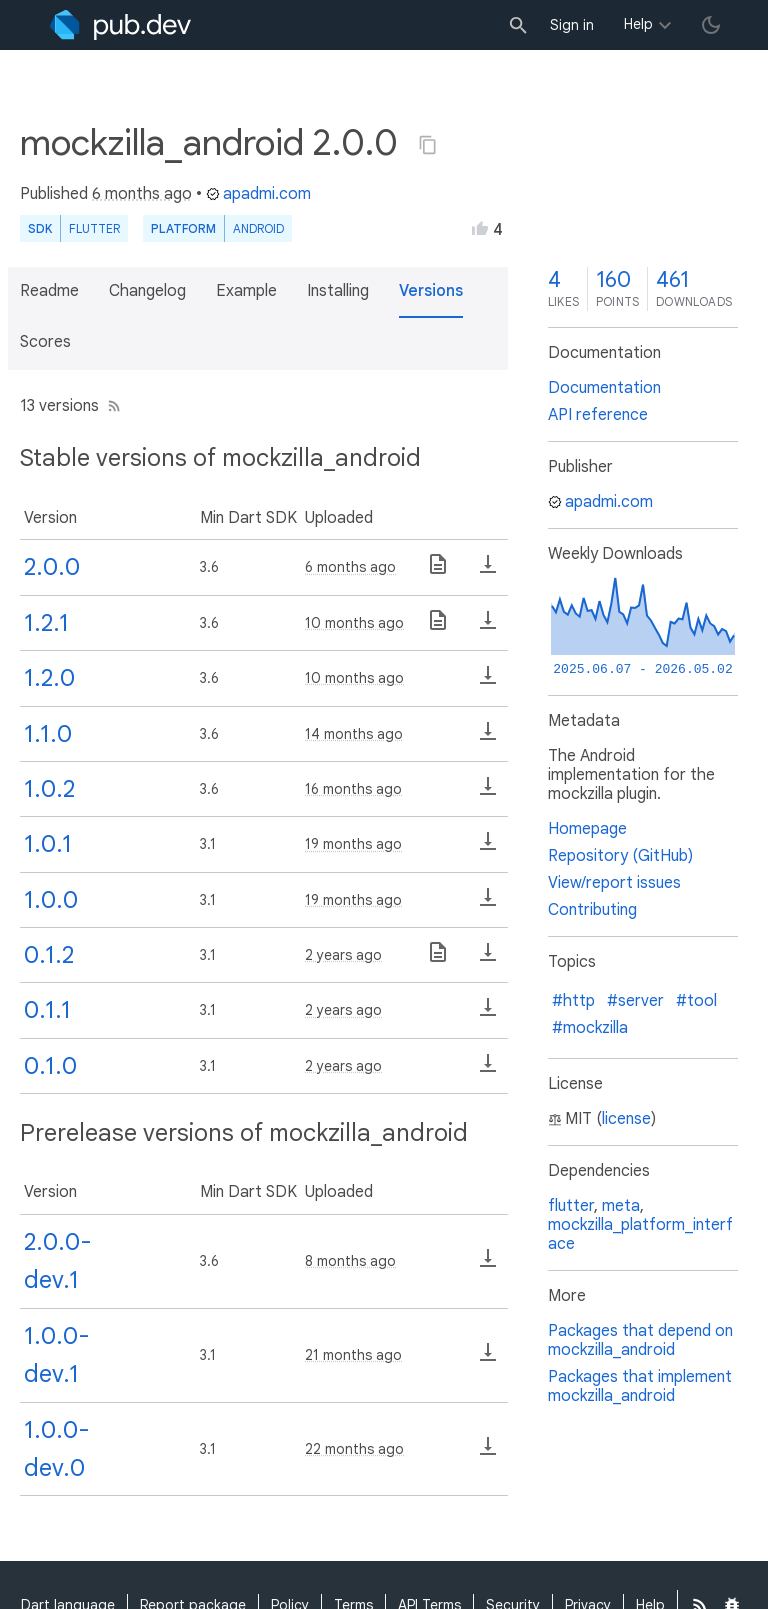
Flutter (94, 228)
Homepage (587, 829)
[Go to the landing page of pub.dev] (120, 25)
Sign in (572, 25)
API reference (598, 415)
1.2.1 (46, 623)
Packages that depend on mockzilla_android (640, 1340)
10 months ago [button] (354, 623)
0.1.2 (49, 955)
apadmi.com (258, 194)
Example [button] (246, 291)
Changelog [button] (147, 291)
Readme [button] (49, 291)
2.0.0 (52, 567)
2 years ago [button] (343, 955)
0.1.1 (47, 1010)
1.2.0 (49, 678)
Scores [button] (45, 342)
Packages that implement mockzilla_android (640, 1386)
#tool (696, 1001)
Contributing (592, 910)
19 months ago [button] (353, 844)
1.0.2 (49, 789)
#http (573, 1001)
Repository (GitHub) (620, 856)
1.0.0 (51, 900)
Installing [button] (338, 291)
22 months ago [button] (354, 1449)
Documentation (604, 388)
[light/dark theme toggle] (711, 25)
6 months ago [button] (142, 194)
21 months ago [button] (353, 1355)
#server (635, 1001)
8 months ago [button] (350, 1261)
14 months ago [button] (354, 734)
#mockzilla (590, 1028)
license (626, 1119)
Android (258, 228)
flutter (571, 1206)
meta (621, 1206)
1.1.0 (48, 734)
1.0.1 (48, 844)
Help (638, 24)
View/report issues (614, 883)
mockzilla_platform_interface (640, 1234)
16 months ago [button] (353, 789)
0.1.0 (50, 1066)
